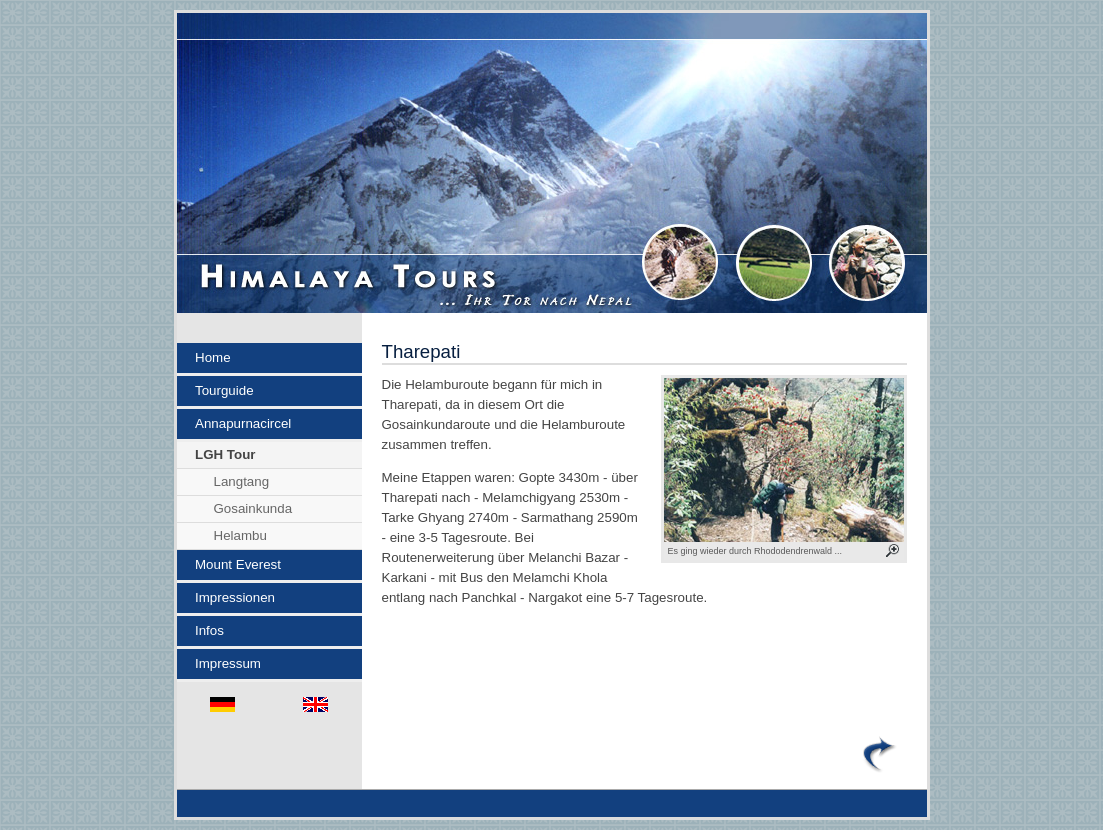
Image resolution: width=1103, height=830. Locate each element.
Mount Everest (238, 564)
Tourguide (224, 390)
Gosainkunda (253, 508)
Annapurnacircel (243, 423)
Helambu (240, 535)
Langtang (242, 481)
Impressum (228, 663)
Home (213, 357)
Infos (209, 630)
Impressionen (235, 597)
